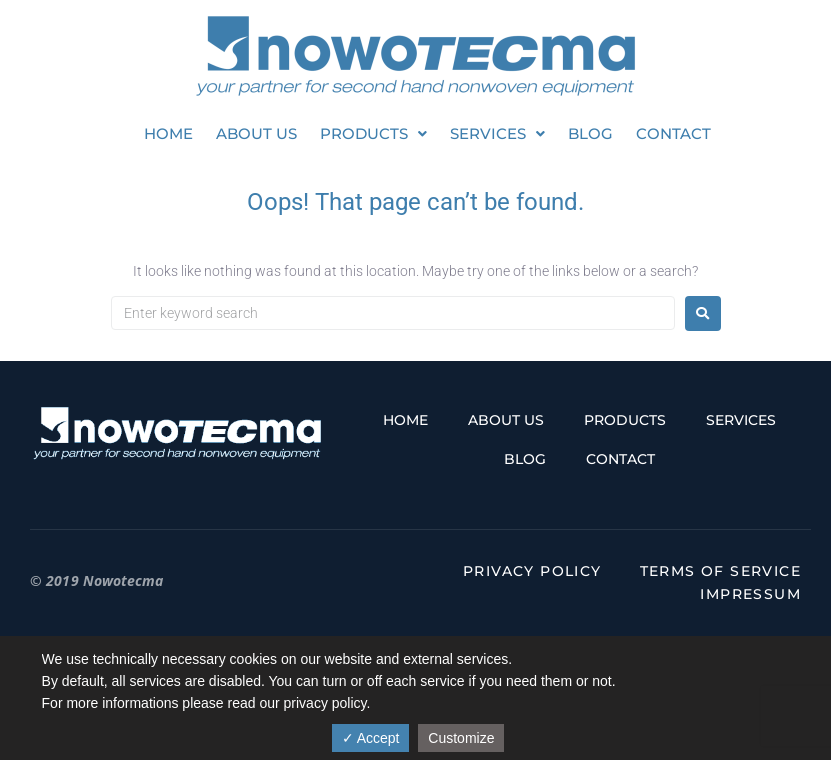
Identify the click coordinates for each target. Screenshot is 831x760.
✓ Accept (371, 738)
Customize (461, 738)
